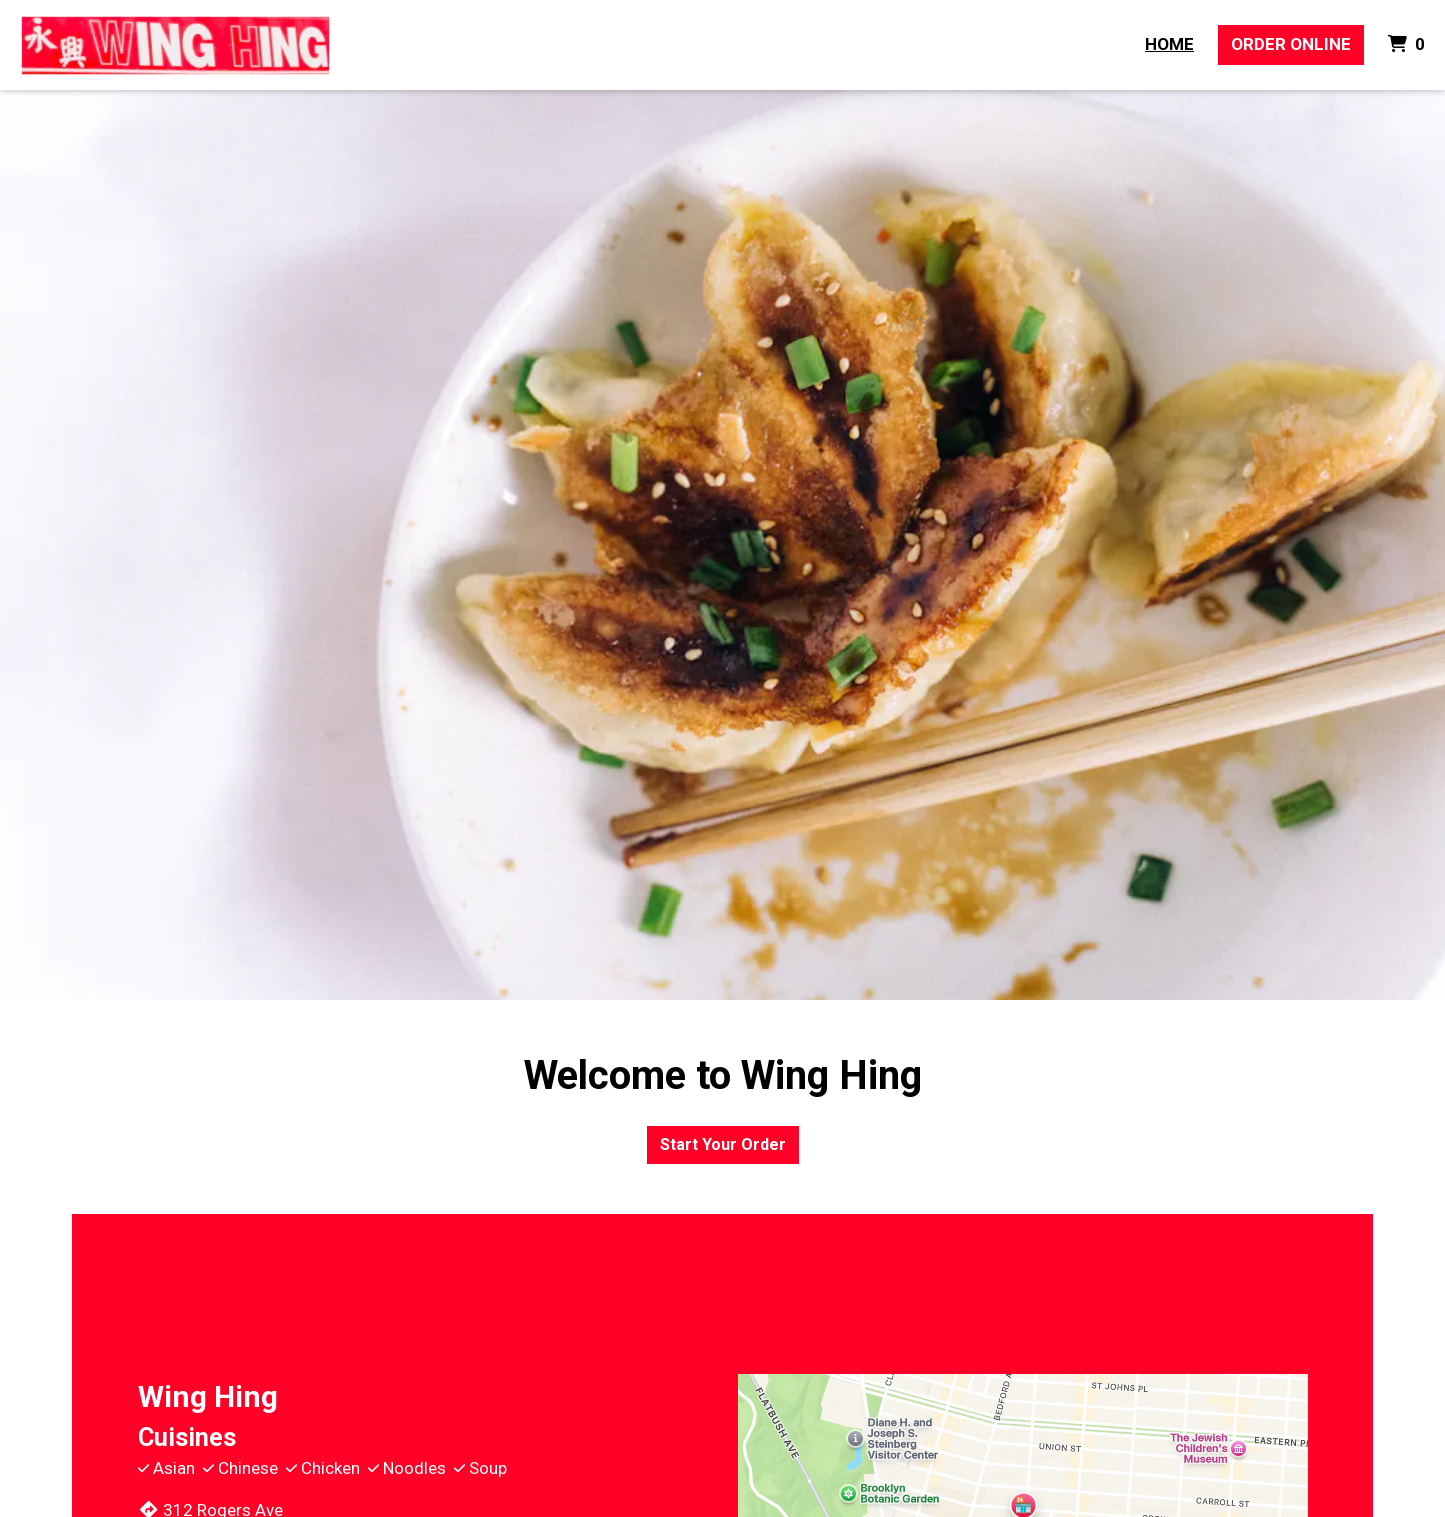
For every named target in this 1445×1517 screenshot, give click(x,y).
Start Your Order (723, 1144)
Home (1169, 44)
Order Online (1291, 44)
